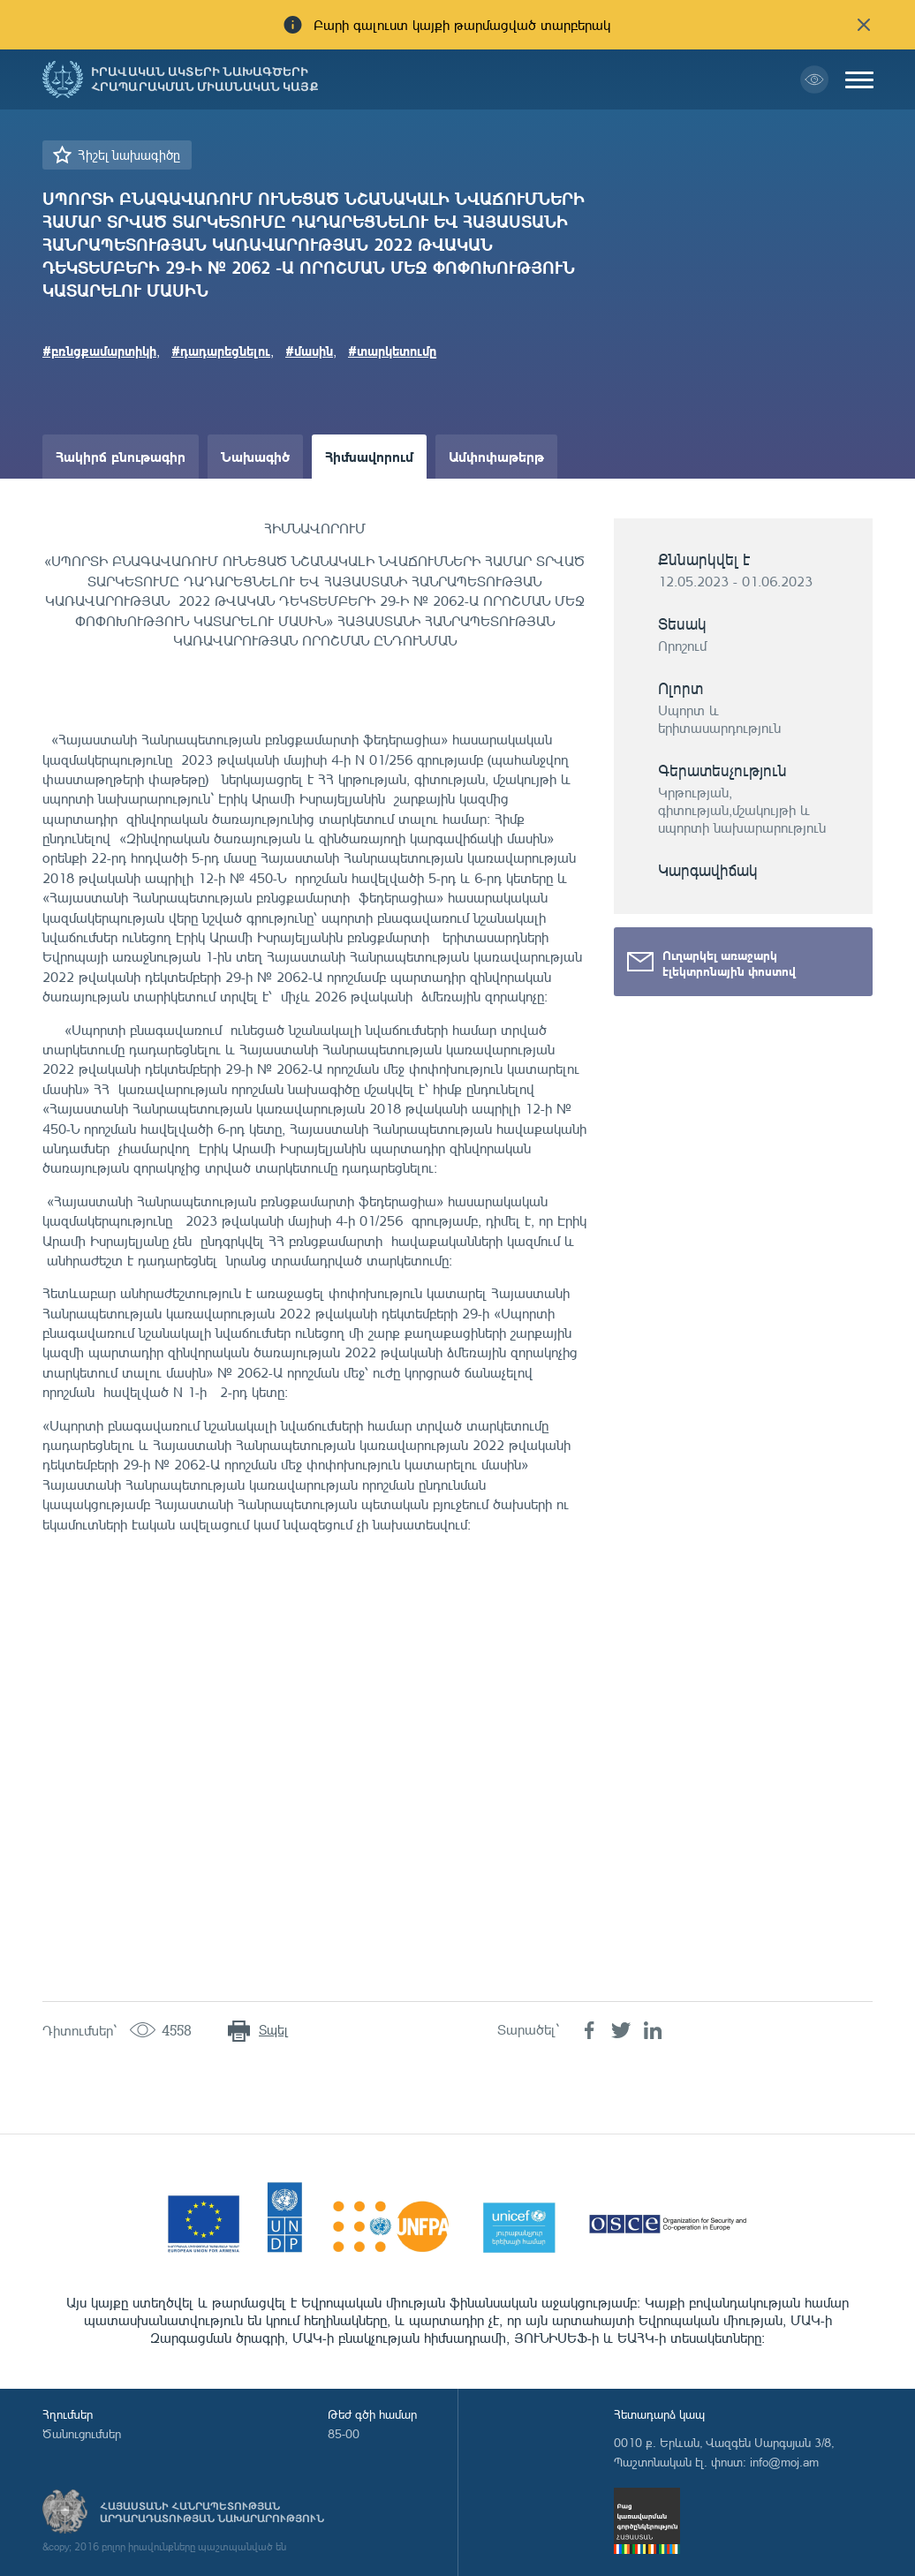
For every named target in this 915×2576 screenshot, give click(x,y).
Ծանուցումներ (81, 2433)
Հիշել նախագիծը (129, 155)
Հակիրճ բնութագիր (120, 456)
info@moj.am (784, 2461)
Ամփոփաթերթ (496, 456)
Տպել (273, 2029)
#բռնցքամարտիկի (99, 350)
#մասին (309, 350)
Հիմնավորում (369, 456)
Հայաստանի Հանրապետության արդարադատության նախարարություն (212, 2512)
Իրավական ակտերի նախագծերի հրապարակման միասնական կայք (205, 79)
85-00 (343, 2433)
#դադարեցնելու (220, 350)
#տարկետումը (392, 350)
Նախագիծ (255, 456)
